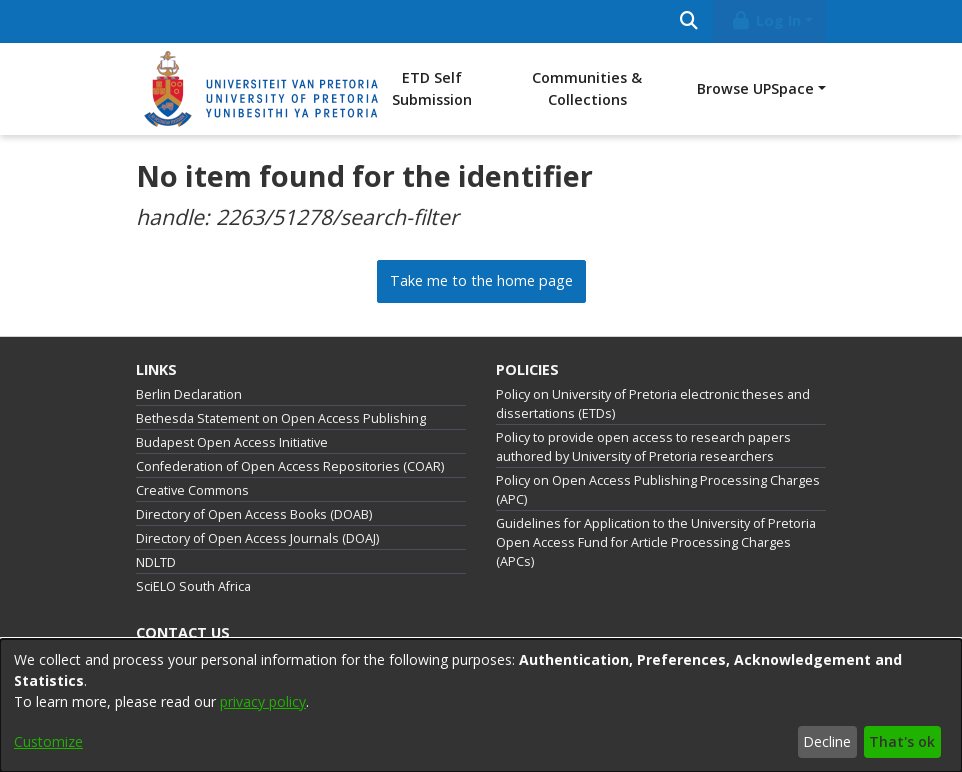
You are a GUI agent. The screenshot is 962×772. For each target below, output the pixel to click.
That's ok (902, 741)
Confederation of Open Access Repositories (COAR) (290, 466)
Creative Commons (192, 490)
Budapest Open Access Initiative (232, 442)
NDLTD (156, 562)
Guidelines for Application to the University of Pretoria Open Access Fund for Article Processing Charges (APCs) (656, 542)
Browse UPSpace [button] (755, 88)
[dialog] (481, 705)
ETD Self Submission (432, 88)
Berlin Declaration (189, 394)
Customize (48, 741)
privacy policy (263, 701)
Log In (766, 20)
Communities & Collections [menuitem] (587, 88)
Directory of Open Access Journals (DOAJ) (257, 538)
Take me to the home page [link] (481, 280)
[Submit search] (688, 21)
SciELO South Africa (193, 586)
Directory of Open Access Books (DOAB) (254, 514)
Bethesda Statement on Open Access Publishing (281, 418)
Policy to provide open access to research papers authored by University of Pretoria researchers (643, 447)
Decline (827, 741)
